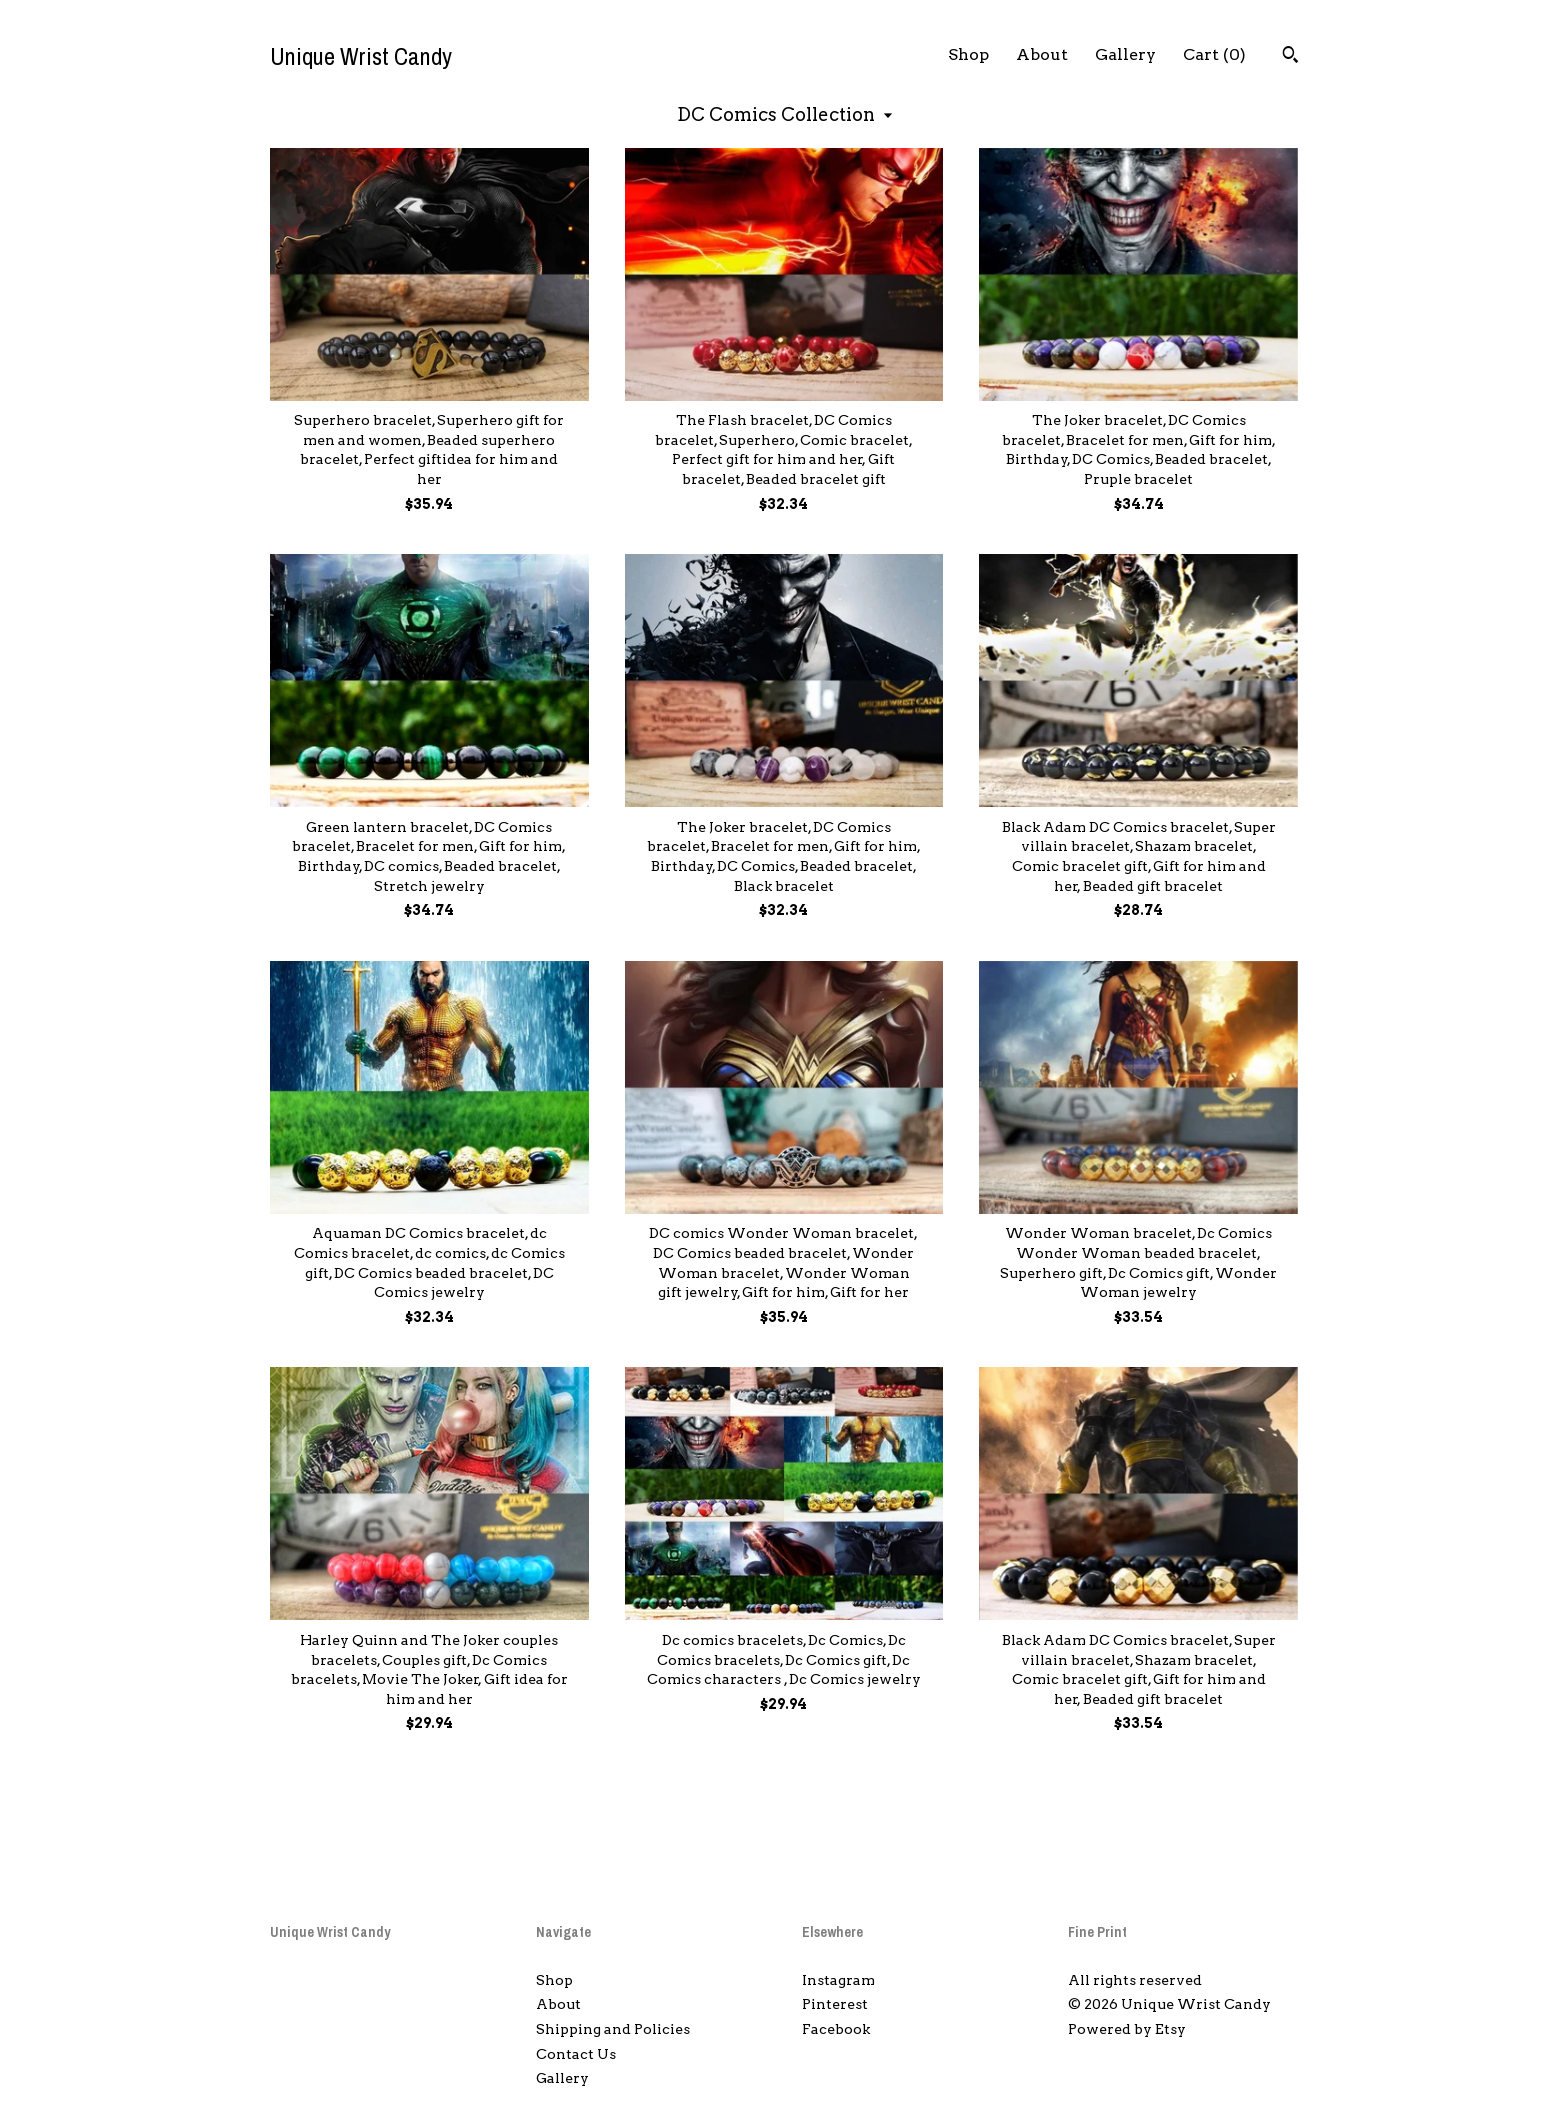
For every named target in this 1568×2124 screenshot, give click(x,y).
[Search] (1290, 57)
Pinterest (835, 2004)
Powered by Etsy (1127, 2029)
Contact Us (576, 2054)
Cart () (1214, 54)
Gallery (1125, 54)
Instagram (838, 1980)
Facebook (836, 2029)
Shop (968, 54)
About (1042, 54)
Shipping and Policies (613, 2029)
